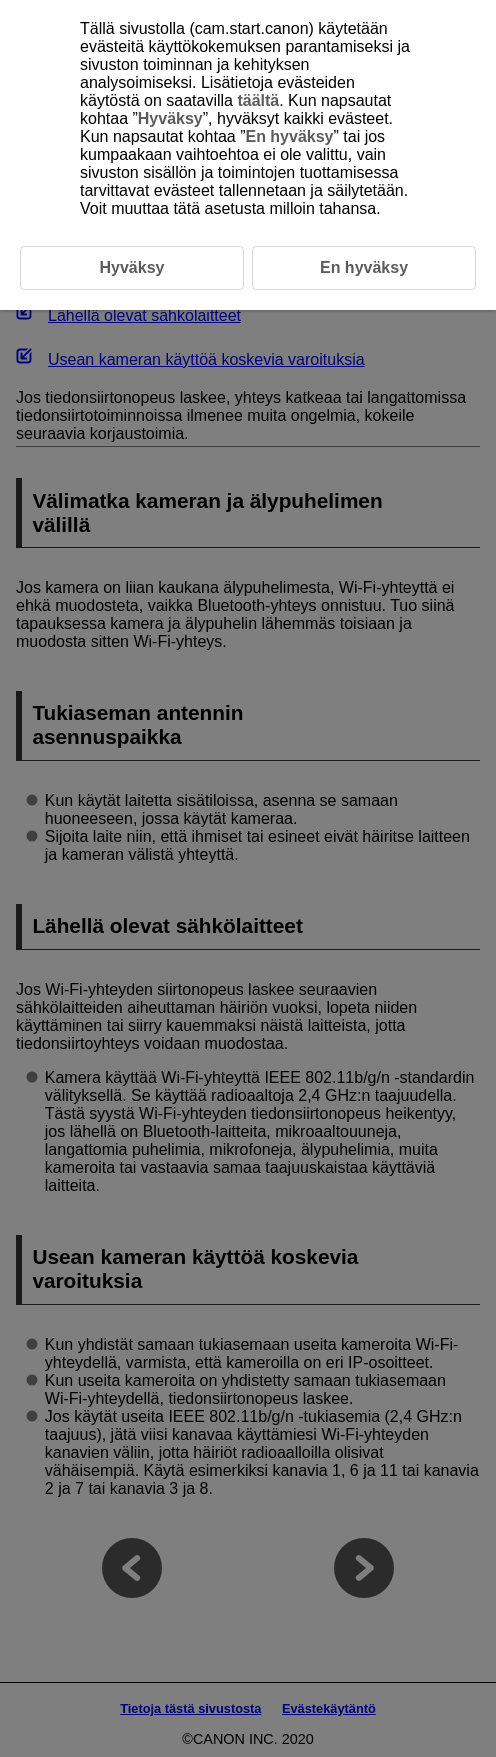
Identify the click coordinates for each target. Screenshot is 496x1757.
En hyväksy (289, 136)
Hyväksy (170, 118)
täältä (258, 100)
